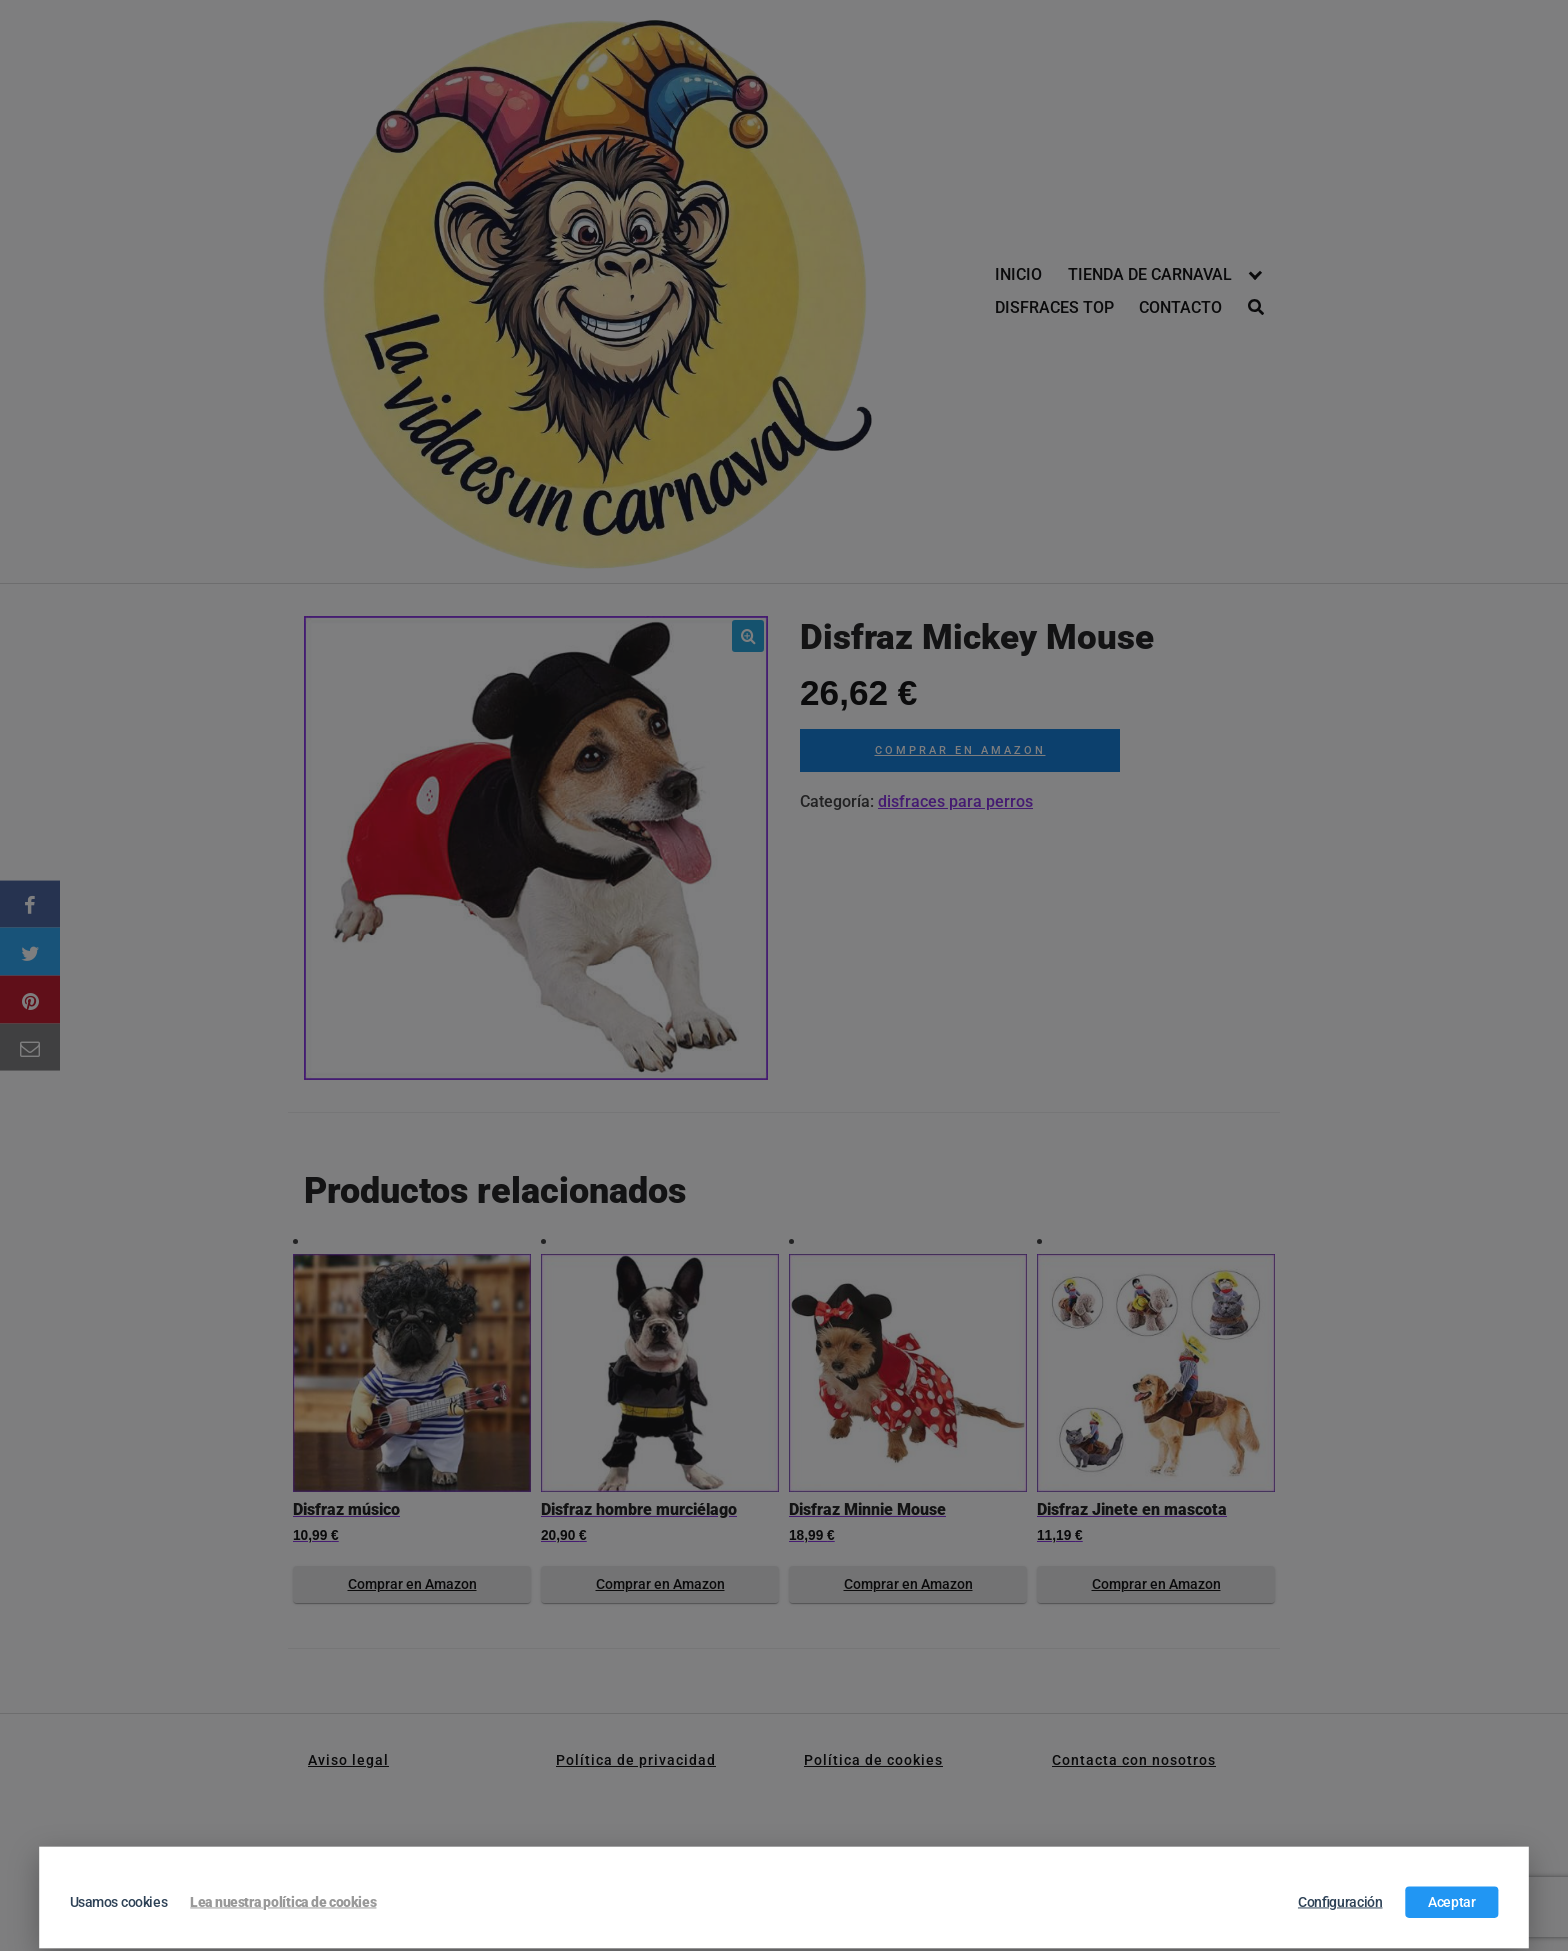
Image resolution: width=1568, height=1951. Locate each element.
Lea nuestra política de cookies (283, 1902)
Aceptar (1452, 1902)
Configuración (1340, 1902)
